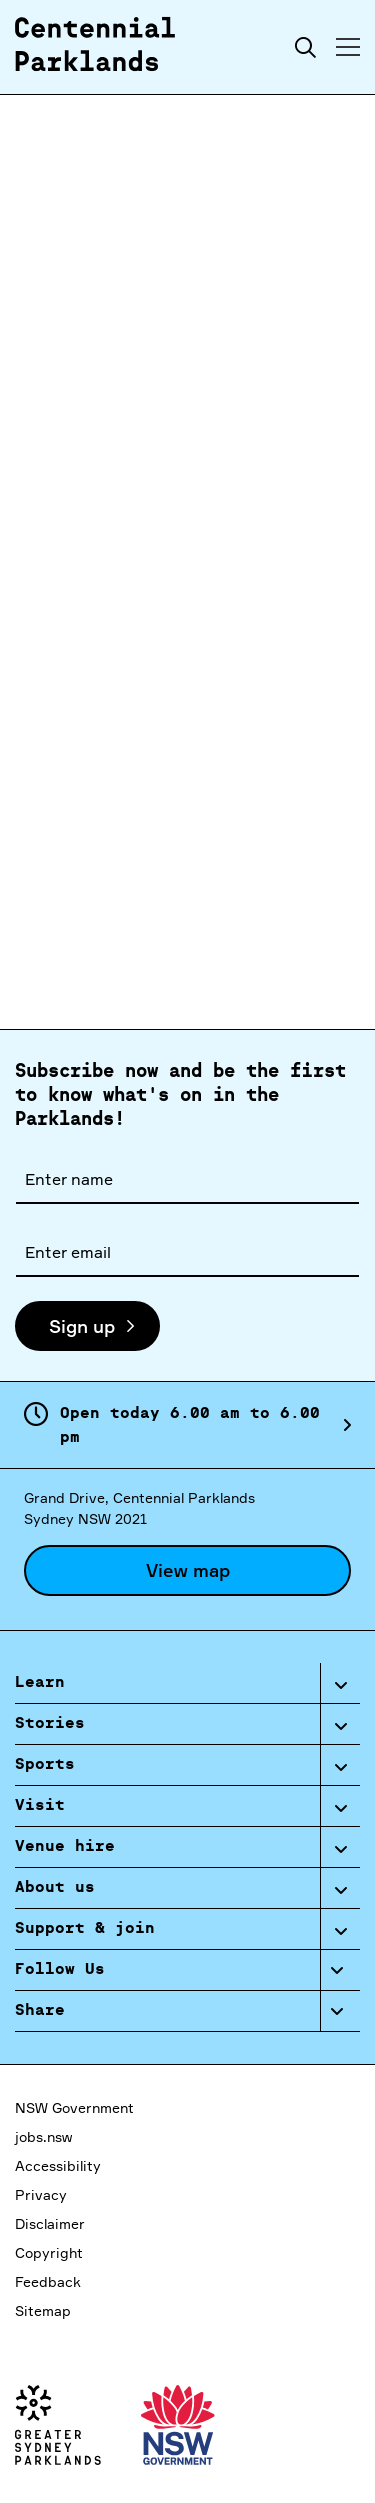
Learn (40, 1683)
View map (188, 1570)
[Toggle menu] (348, 47)
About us (55, 1888)
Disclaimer (50, 2223)
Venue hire (65, 1847)
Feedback (48, 2281)
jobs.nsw (43, 2136)
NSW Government (74, 2107)
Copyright (49, 2252)
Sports (45, 1765)
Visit (40, 1806)
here (151, 948)
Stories (50, 1724)
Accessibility (58, 2165)
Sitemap (43, 2310)
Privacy (41, 2194)
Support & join (85, 1929)
